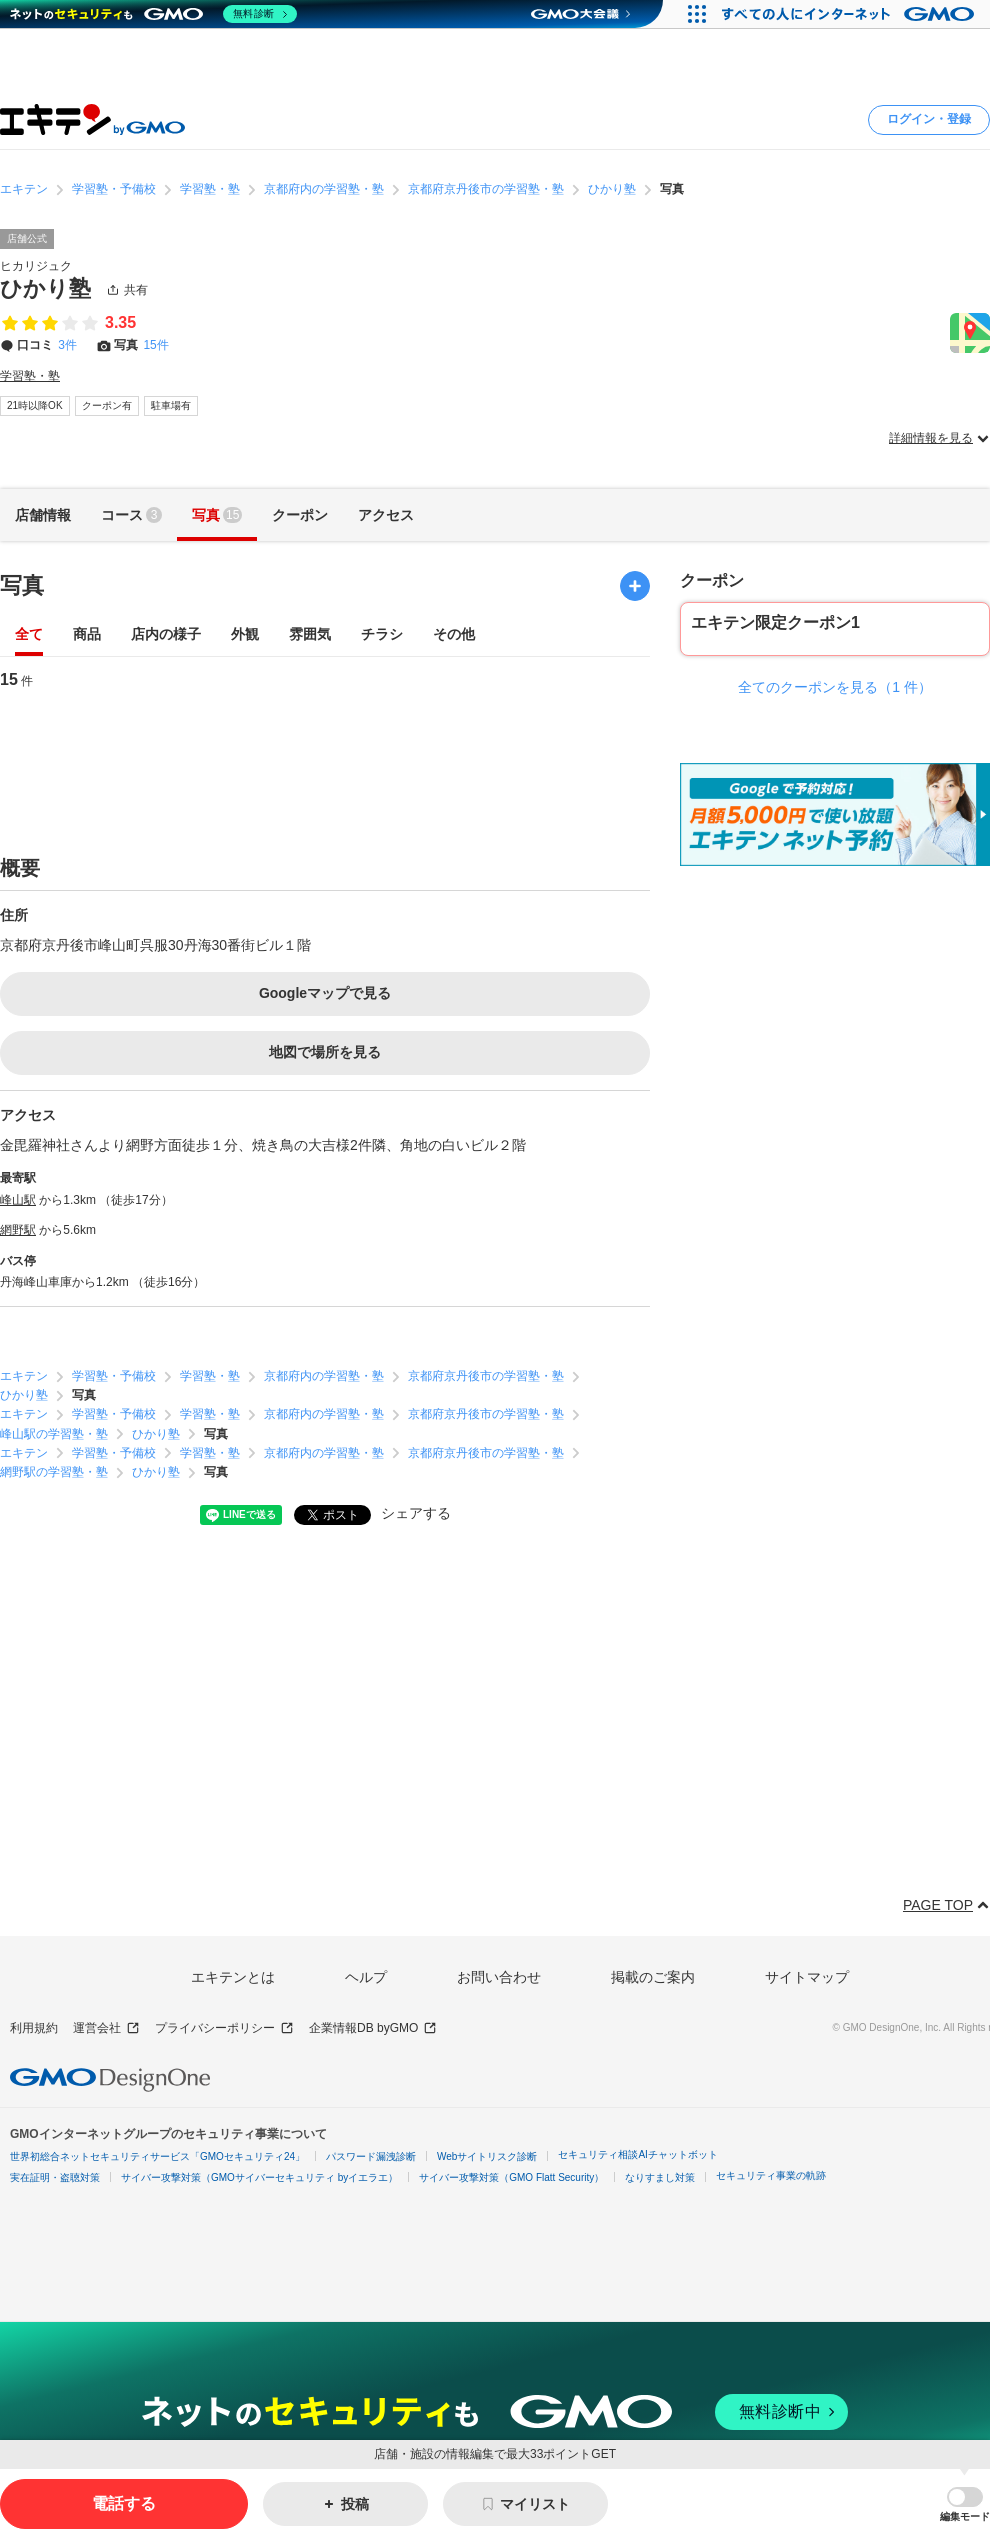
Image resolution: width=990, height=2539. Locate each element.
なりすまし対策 (660, 2177)
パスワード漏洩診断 (371, 2156)
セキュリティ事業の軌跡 (771, 2175)
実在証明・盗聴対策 (55, 2177)
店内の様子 (166, 635)
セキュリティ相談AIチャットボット (637, 2154)
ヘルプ (366, 1977)
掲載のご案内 (653, 1977)
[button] (965, 2504)
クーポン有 (107, 405)
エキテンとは (233, 1977)
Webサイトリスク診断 (487, 2156)
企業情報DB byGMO (373, 2028)
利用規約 (34, 2028)
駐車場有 (171, 405)
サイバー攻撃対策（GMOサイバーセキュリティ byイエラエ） (259, 2177)
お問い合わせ (499, 1977)
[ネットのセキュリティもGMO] (153, 14)
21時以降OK (35, 405)
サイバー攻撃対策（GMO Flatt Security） (511, 2177)
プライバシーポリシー (224, 2028)
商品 (87, 635)
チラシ (382, 635)
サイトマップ (807, 1977)
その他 (454, 635)
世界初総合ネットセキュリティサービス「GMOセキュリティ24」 (157, 2156)
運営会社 (106, 2028)
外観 (245, 635)
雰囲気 (310, 635)
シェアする (416, 1513)
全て (29, 635)
